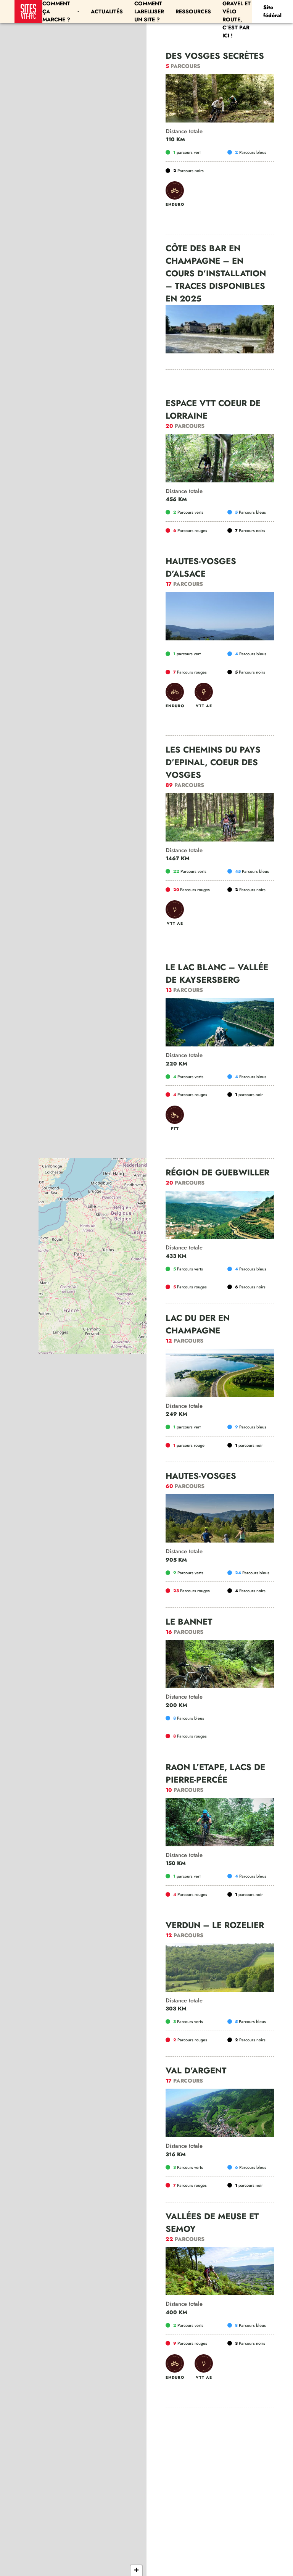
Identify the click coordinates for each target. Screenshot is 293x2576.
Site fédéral (272, 11)
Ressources (193, 11)
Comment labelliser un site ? (149, 11)
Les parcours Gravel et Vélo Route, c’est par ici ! (237, 11)
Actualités (107, 11)
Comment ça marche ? (60, 11)
